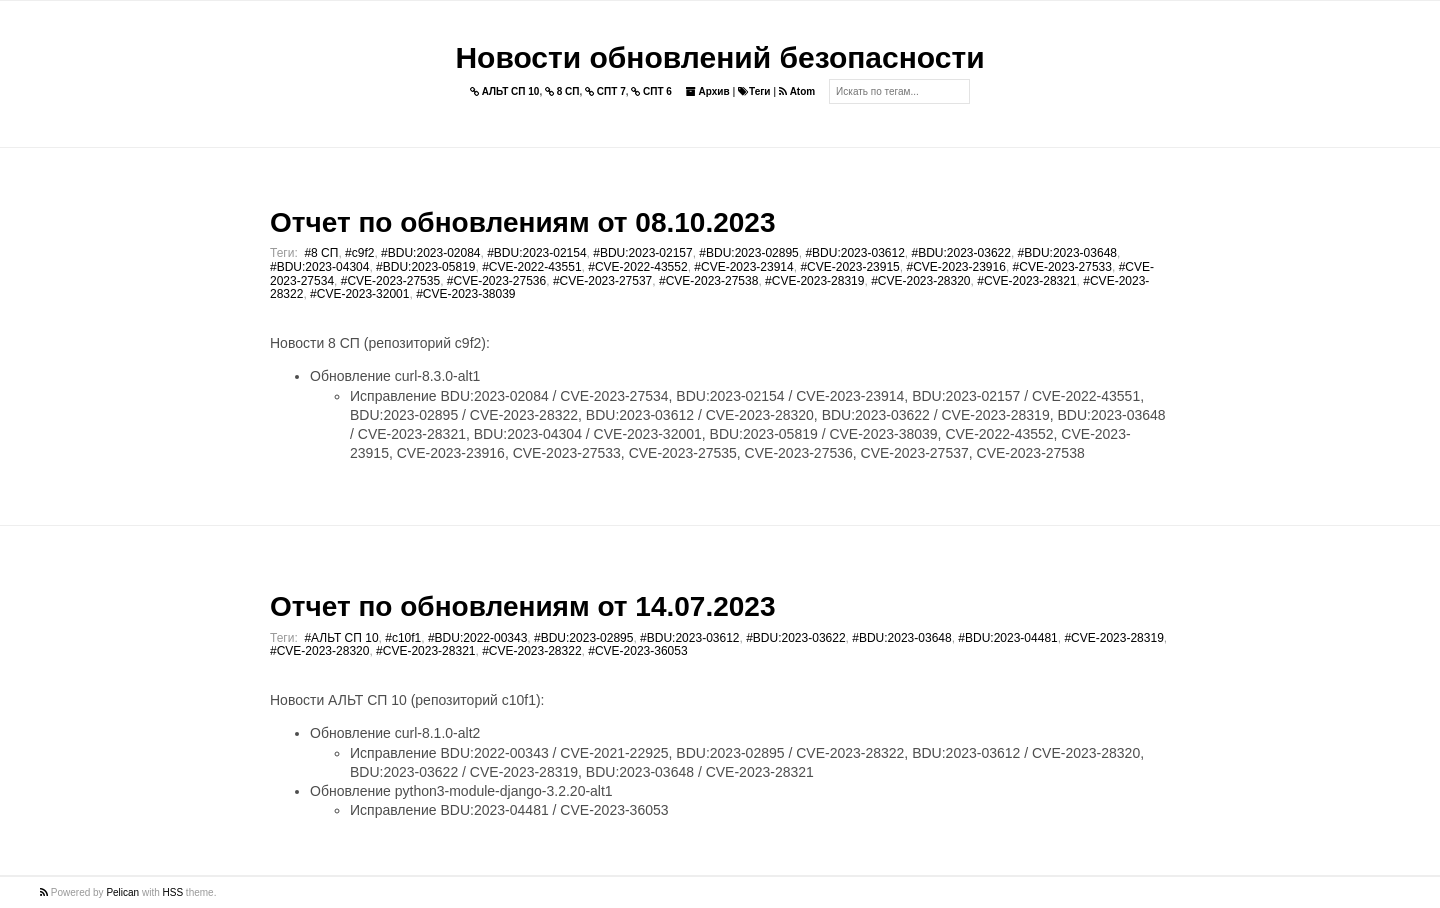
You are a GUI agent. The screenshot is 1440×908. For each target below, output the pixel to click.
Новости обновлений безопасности (719, 57)
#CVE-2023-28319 (814, 281)
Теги (754, 91)
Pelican (122, 892)
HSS (173, 892)
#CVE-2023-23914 (743, 267)
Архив (708, 91)
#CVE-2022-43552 (637, 267)
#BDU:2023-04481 (1007, 638)
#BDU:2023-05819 (425, 267)
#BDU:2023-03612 (854, 253)
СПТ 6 (651, 91)
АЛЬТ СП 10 (505, 91)
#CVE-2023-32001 (359, 294)
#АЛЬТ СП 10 (341, 638)
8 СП (562, 91)
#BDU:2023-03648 (1067, 253)
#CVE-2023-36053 (637, 651)
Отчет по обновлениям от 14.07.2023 (522, 606)
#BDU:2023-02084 (430, 253)
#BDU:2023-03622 (961, 253)
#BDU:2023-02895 (748, 253)
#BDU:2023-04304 (319, 267)
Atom (797, 91)
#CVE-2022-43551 (531, 267)
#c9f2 (359, 253)
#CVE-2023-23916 (955, 267)
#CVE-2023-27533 (1062, 267)
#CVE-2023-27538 (708, 281)
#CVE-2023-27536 (496, 281)
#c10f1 (403, 638)
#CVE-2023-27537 (602, 281)
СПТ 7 (605, 91)
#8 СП (321, 253)
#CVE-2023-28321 (1026, 281)
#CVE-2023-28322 (531, 651)
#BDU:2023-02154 (536, 253)
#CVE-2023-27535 (390, 281)
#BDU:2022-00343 (477, 638)
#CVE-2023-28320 (920, 281)
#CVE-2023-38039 (465, 294)
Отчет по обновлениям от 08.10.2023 (522, 222)
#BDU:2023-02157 (642, 253)
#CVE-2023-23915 (849, 267)
